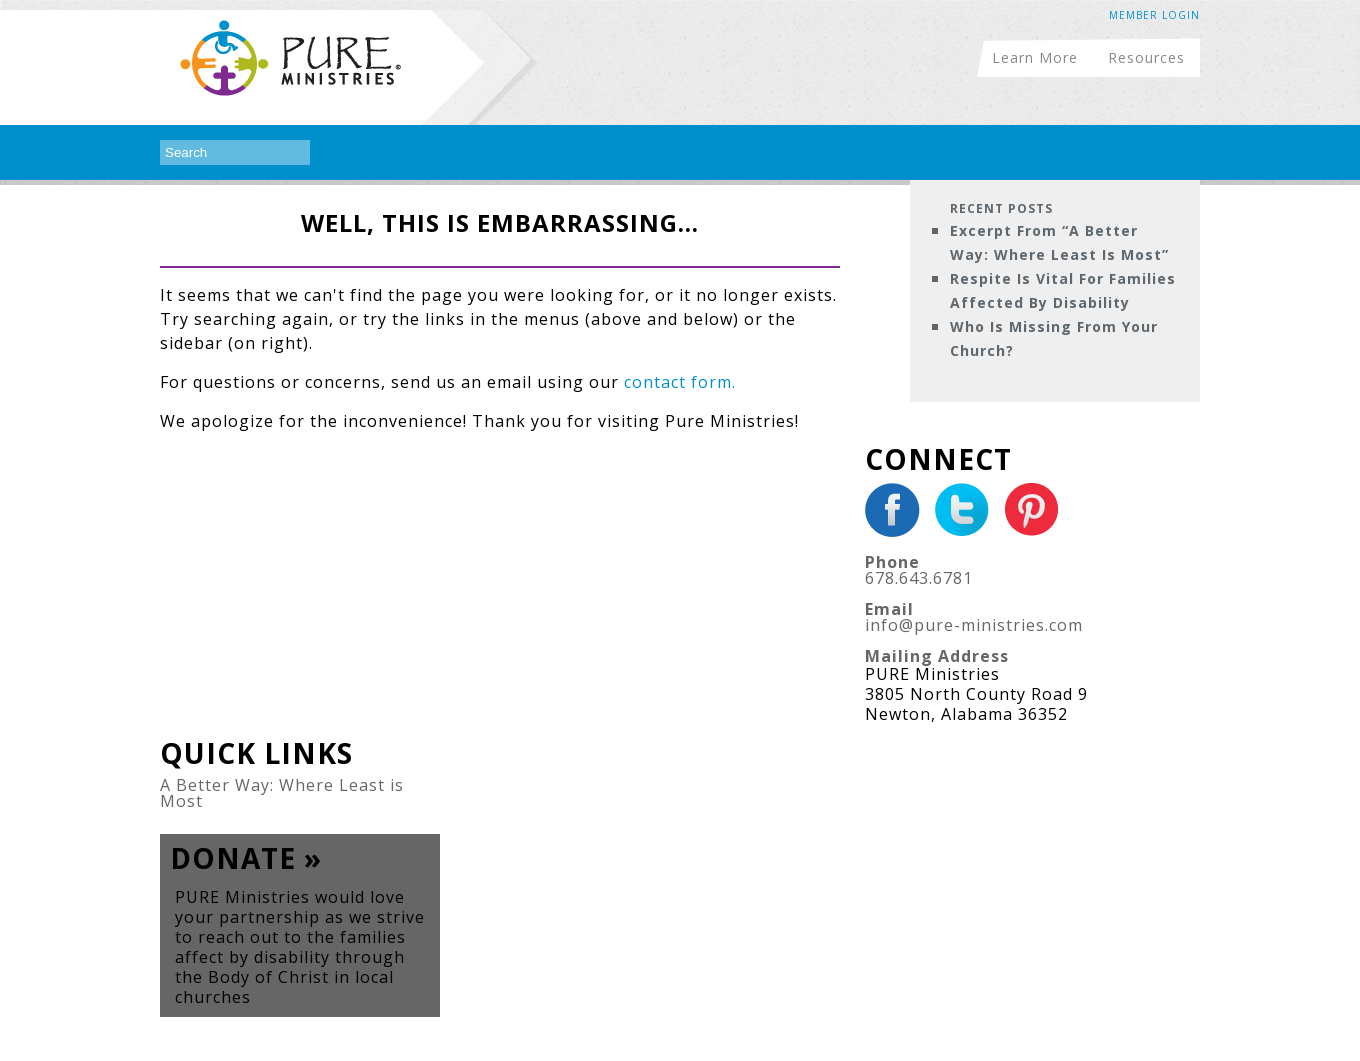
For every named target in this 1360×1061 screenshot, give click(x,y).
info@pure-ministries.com (974, 625)
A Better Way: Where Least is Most (282, 793)
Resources (1146, 56)
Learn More (1035, 56)
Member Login (1154, 15)
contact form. (680, 382)
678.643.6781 (919, 578)
